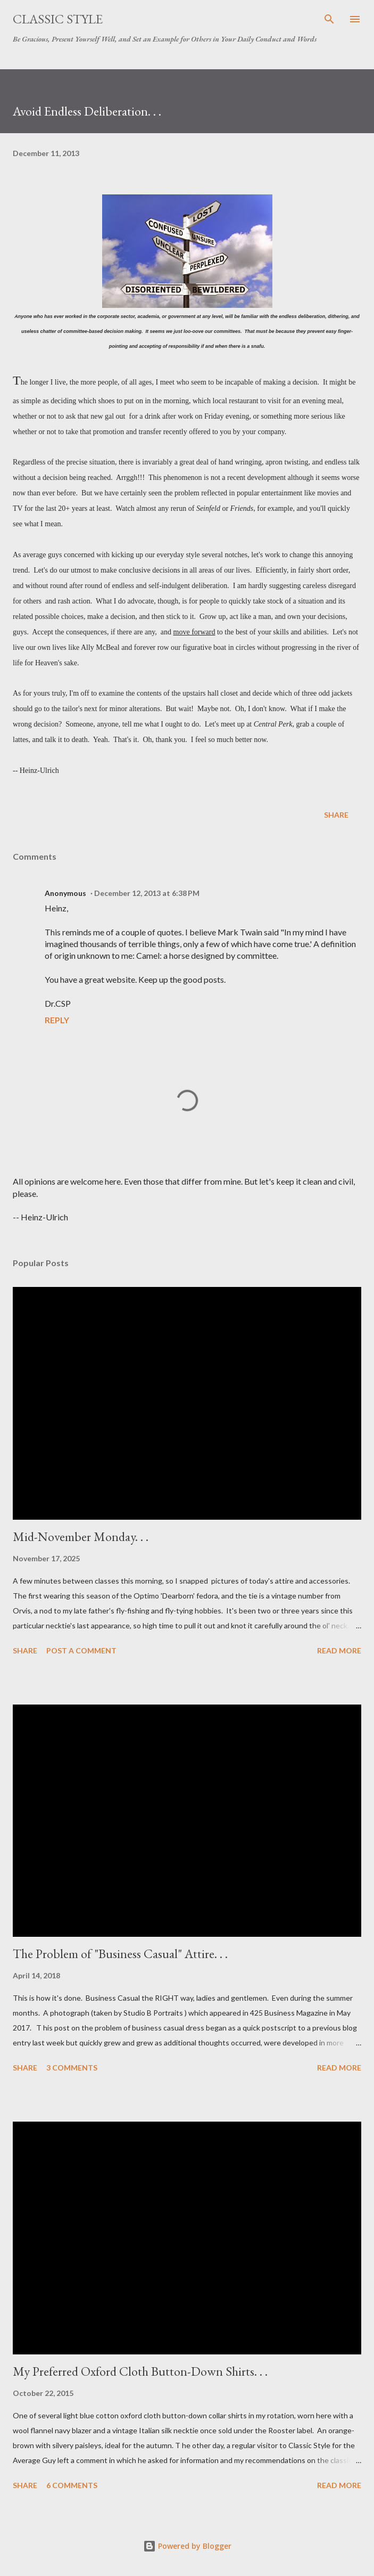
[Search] (329, 19)
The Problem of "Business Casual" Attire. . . (120, 1953)
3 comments (71, 2067)
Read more (339, 1650)
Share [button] (336, 814)
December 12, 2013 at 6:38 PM (147, 893)
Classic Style (58, 19)
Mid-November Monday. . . (80, 1536)
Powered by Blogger (187, 2546)
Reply (57, 1020)
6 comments (71, 2485)
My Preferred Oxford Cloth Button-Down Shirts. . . (140, 2371)
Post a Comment (81, 1650)
